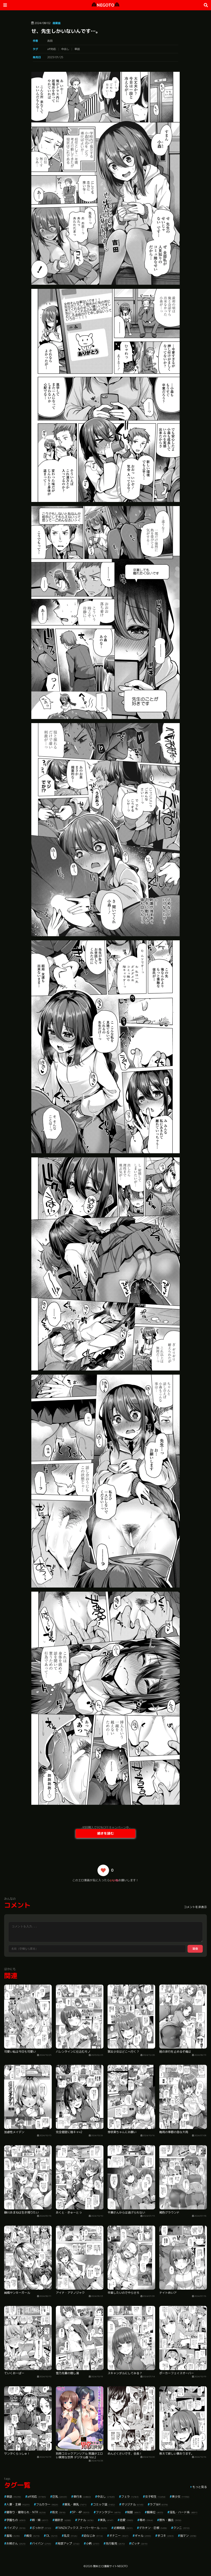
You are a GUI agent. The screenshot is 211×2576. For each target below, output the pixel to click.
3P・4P (80, 2512)
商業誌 (57, 23)
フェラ (130, 2496)
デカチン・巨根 (153, 2528)
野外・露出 (170, 2520)
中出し (65, 49)
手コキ (165, 2536)
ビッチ (139, 2543)
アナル (85, 2520)
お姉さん (16, 2543)
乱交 (70, 2536)
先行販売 (115, 2543)
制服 (134, 2512)
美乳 (106, 2520)
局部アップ (68, 2543)
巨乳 (59, 2496)
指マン (188, 2536)
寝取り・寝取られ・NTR (26, 2512)
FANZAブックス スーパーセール (82, 2528)
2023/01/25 (55, 57)
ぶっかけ (41, 2528)
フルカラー (47, 2504)
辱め (146, 2520)
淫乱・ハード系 (183, 2512)
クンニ (181, 2528)
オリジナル (132, 2504)
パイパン (41, 2543)
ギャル (143, 2536)
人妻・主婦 (18, 2504)
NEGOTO (105, 5)
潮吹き (63, 2520)
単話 (77, 49)
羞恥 (13, 2536)
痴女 (33, 2536)
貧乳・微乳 (75, 2504)
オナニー (118, 2536)
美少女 (180, 2496)
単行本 (82, 2496)
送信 (195, 1948)
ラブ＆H (159, 2504)
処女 (59, 2512)
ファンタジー (108, 2512)
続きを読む (105, 1833)
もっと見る (199, 2487)
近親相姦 (123, 2528)
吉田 (50, 41)
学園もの (16, 2520)
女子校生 (155, 2496)
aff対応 (51, 49)
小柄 (92, 2543)
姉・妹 (40, 2520)
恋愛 (126, 2520)
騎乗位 (155, 2512)
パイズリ (16, 2528)
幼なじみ (93, 2536)
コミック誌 (104, 2504)
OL (51, 2536)
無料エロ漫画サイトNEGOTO (110, 2566)
